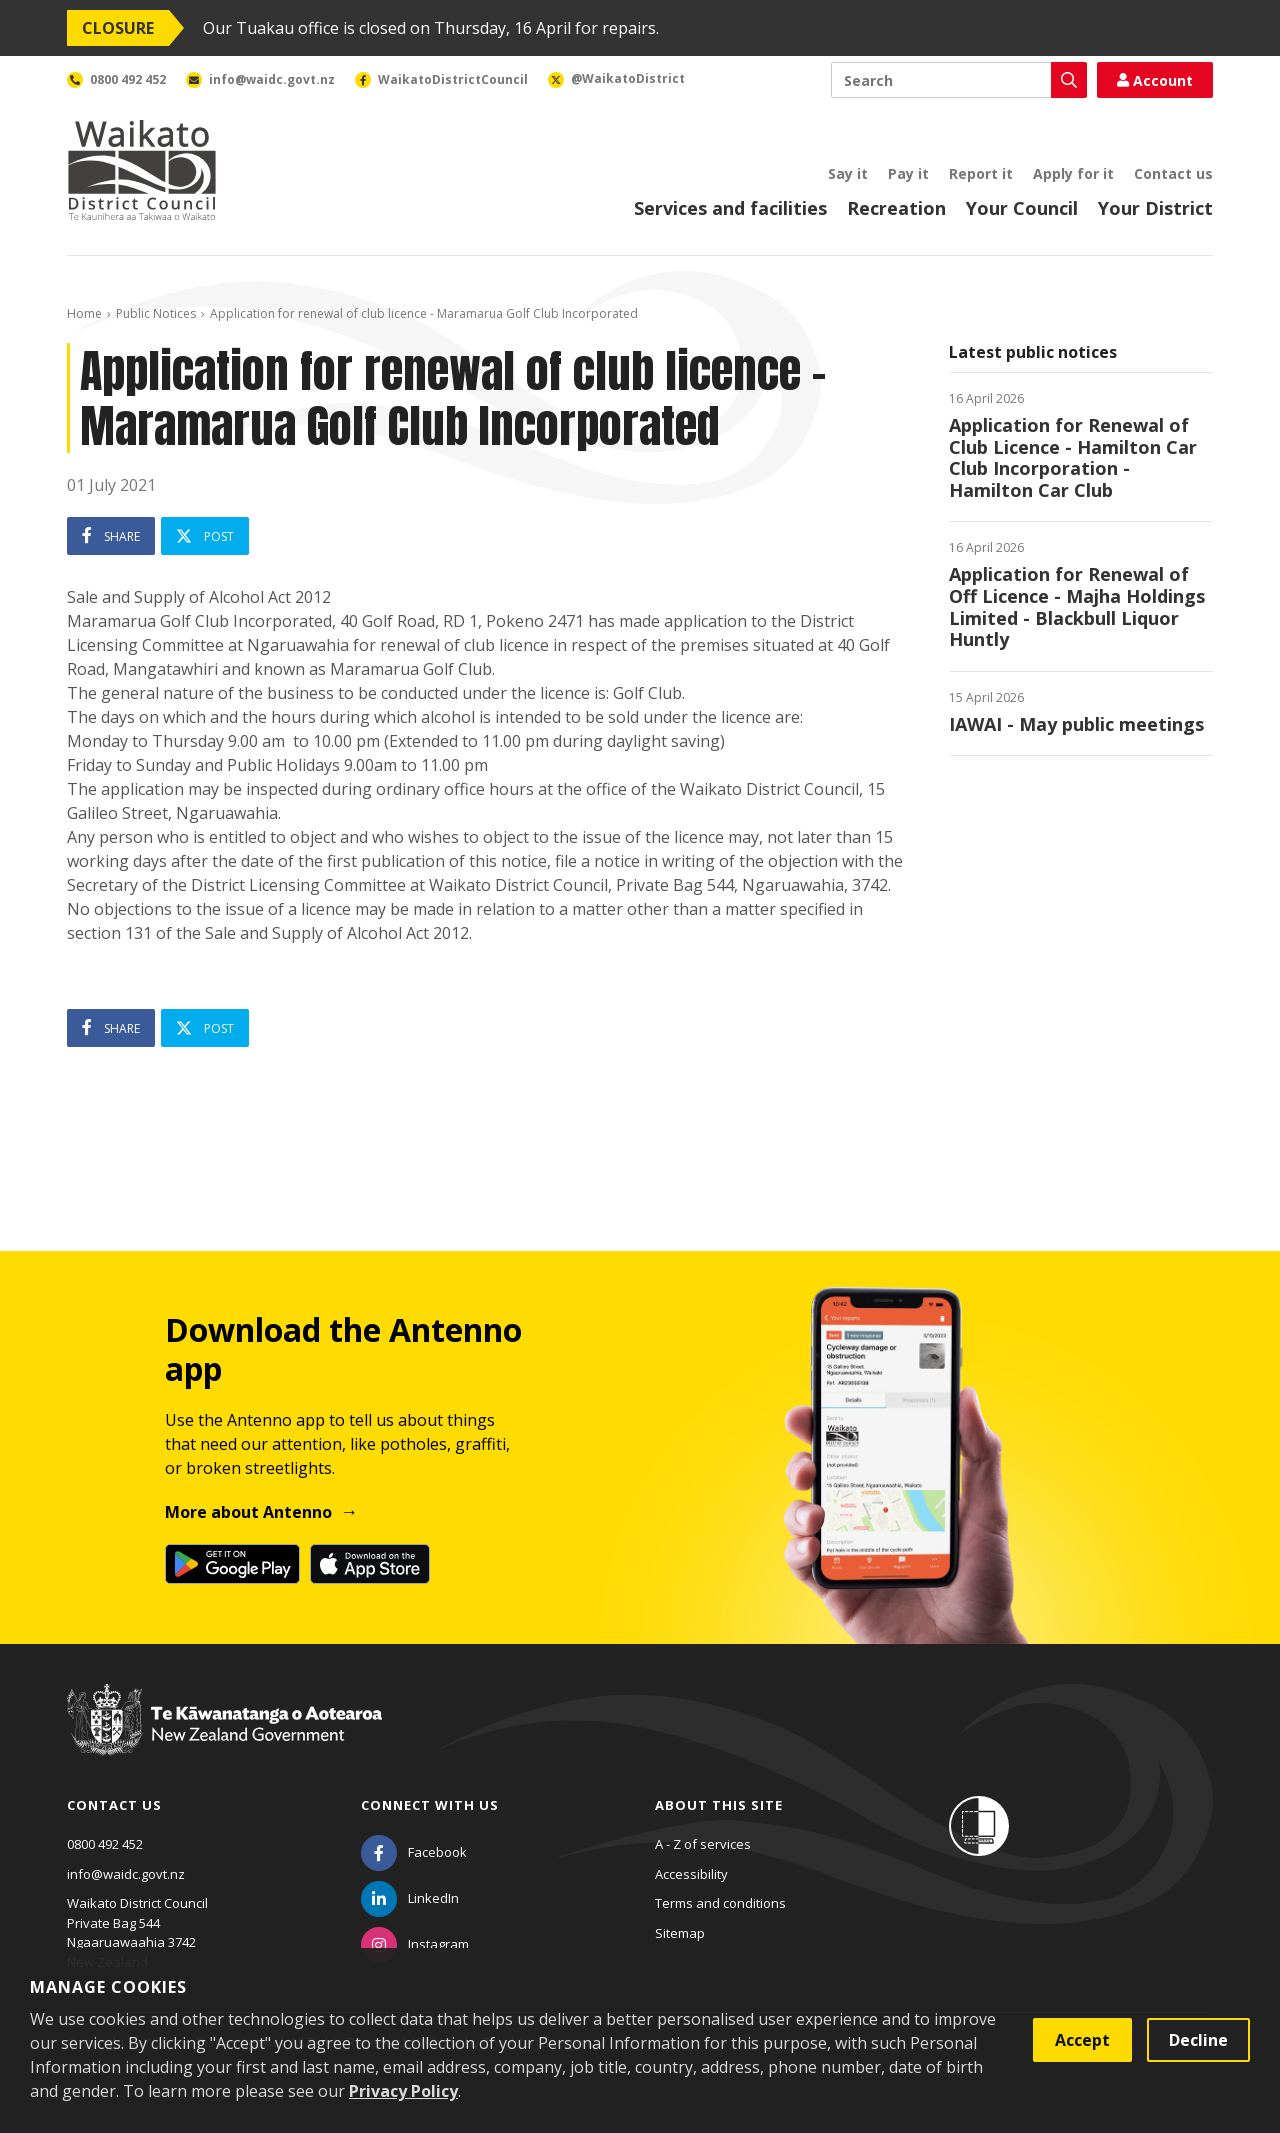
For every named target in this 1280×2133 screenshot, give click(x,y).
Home (84, 313)
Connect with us (430, 1805)
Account (1155, 80)
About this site (719, 1805)
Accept (1082, 2040)
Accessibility (691, 1874)
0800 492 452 (105, 1844)
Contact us (1173, 173)
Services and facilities (730, 208)
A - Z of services (703, 1844)
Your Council (1022, 208)
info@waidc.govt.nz (126, 1874)
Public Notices (156, 313)
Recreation (896, 208)
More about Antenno (248, 1512)
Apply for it (1073, 173)
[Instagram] (415, 1944)
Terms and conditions (720, 1903)
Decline (1198, 2040)
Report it (981, 173)
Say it (848, 173)
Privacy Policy (403, 2091)
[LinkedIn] (410, 1898)
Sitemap (680, 1933)
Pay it (908, 173)
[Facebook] (414, 1852)
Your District (1155, 208)
